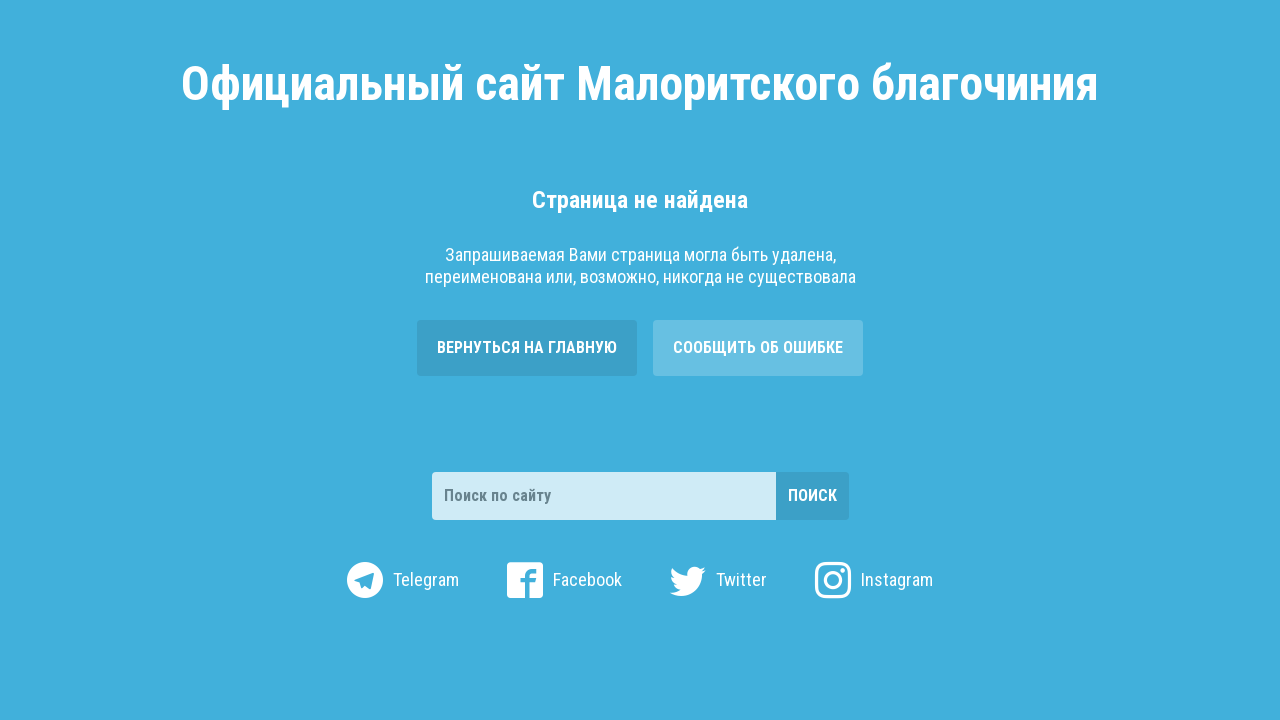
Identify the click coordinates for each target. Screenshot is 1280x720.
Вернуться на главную (527, 347)
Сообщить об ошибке (758, 347)
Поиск (812, 495)
